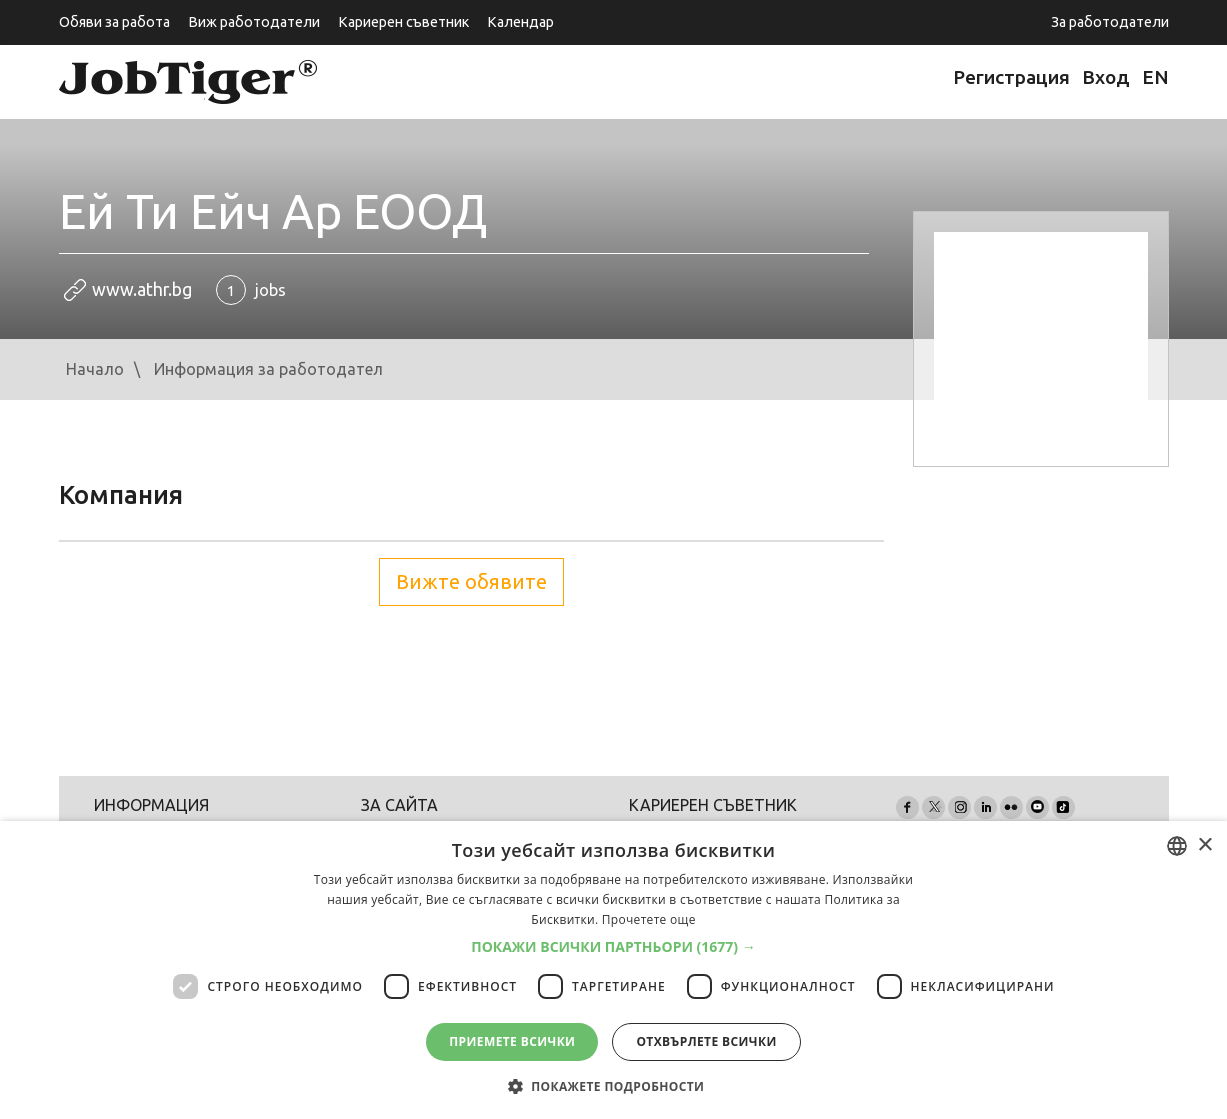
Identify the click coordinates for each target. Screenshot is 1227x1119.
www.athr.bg (142, 289)
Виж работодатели (254, 22)
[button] (613, 947)
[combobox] (1177, 846)
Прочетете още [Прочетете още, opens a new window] (649, 919)
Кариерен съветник (403, 22)
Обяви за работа (114, 22)
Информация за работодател (268, 369)
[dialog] (613, 970)
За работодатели (1110, 22)
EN (1155, 77)
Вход (1106, 77)
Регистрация (1011, 77)
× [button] (1204, 845)
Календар (520, 22)
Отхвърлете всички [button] (706, 1041)
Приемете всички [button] (512, 1041)
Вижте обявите (471, 581)
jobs (251, 290)
